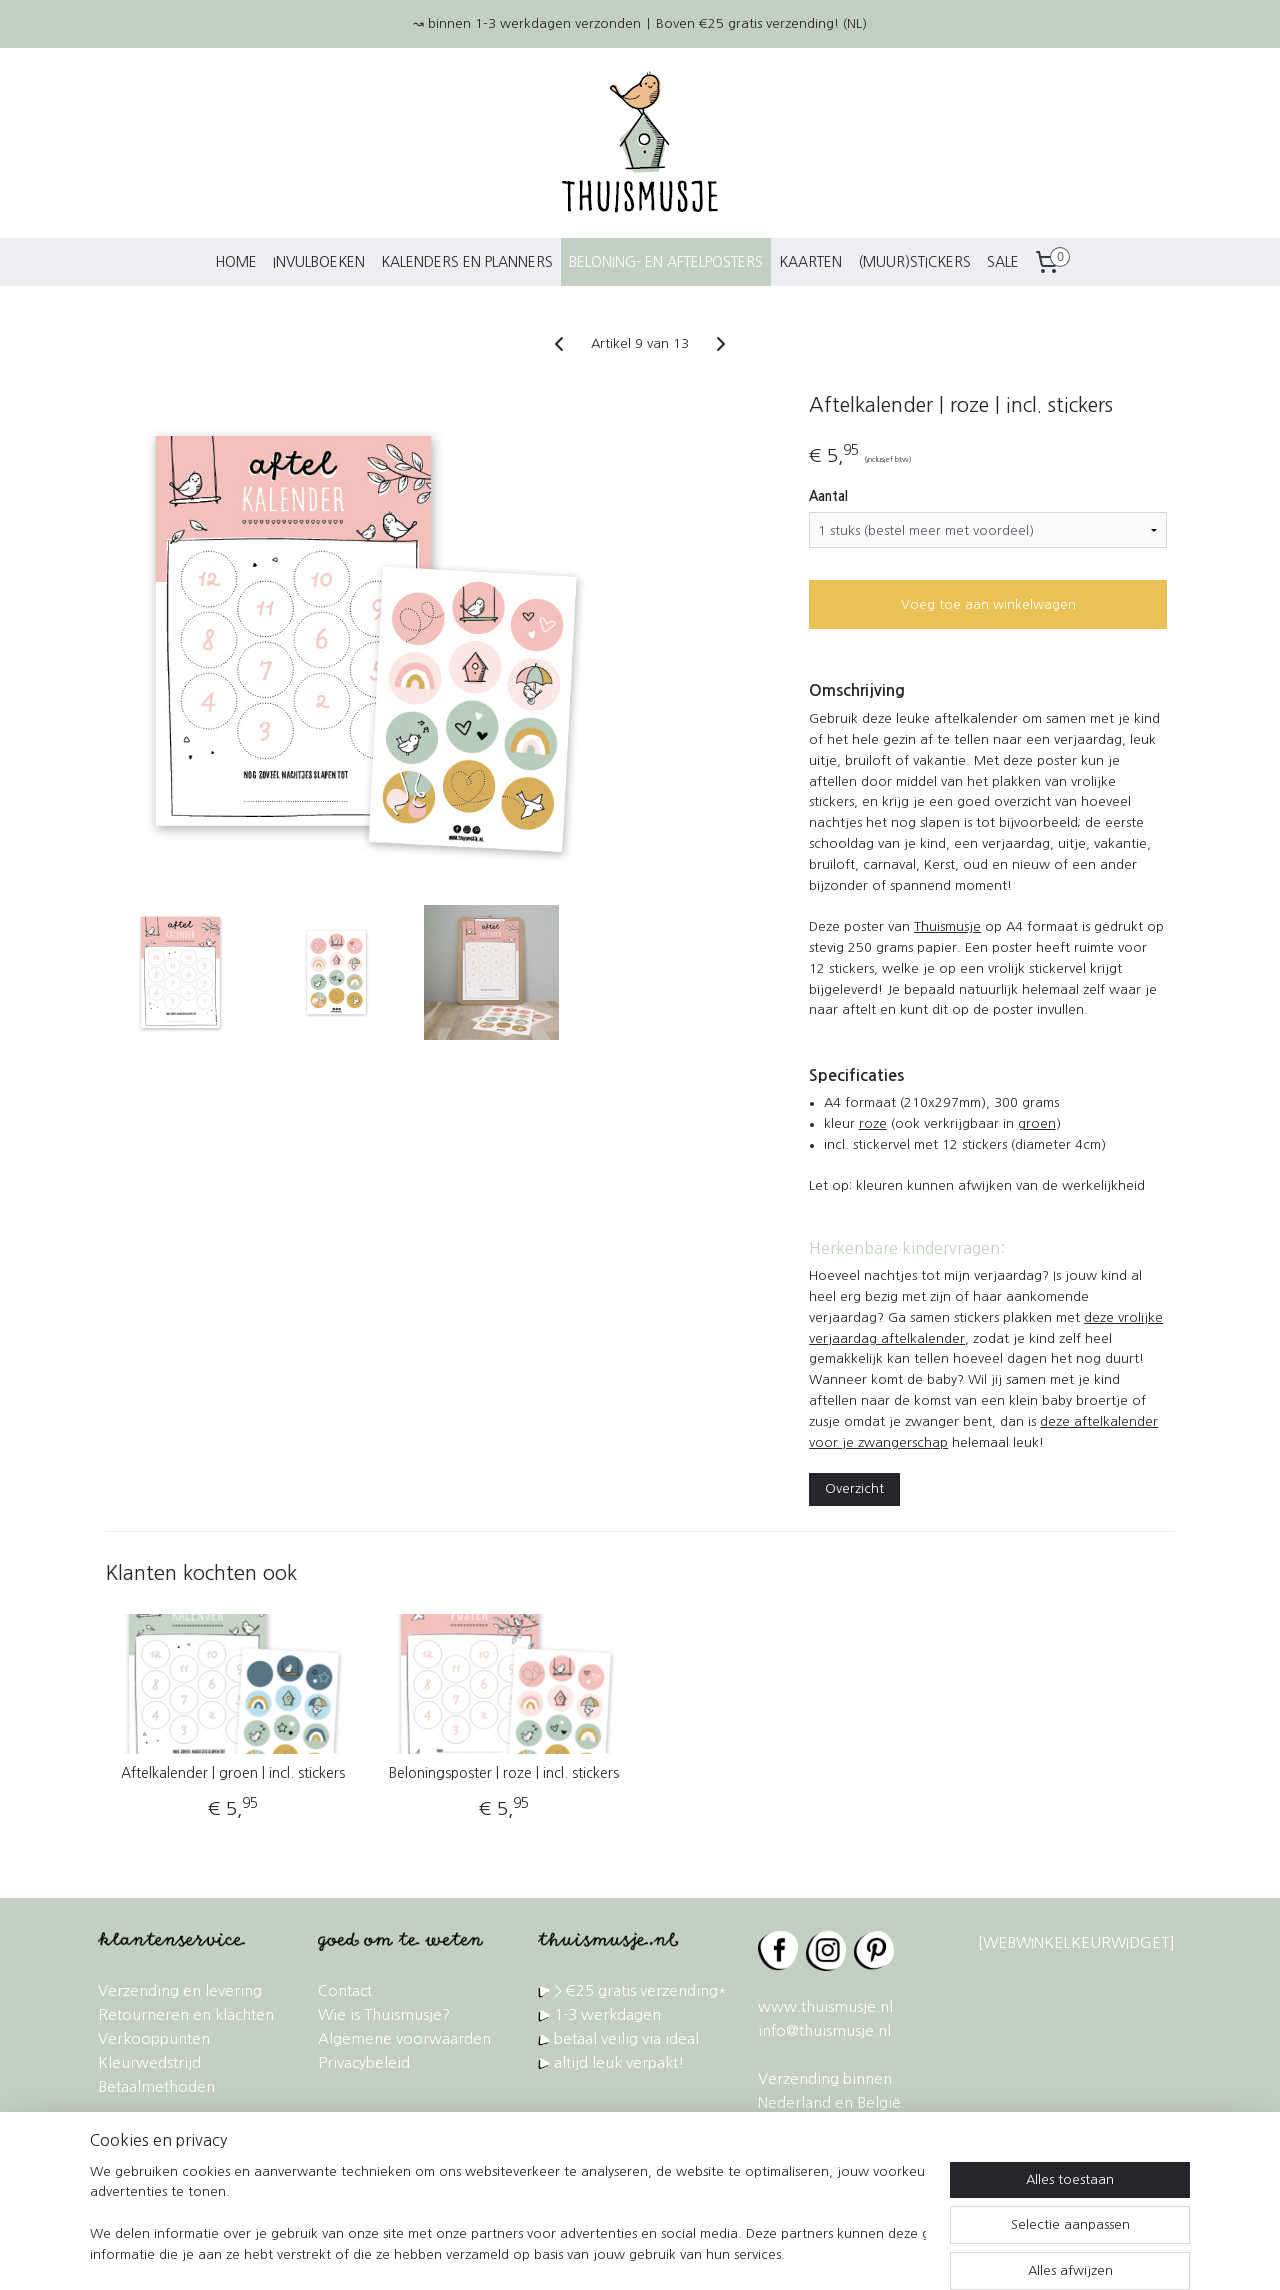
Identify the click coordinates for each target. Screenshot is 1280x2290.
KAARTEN (810, 262)
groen (1036, 1123)
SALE (1003, 262)
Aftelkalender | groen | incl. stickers (233, 1773)
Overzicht (854, 1488)
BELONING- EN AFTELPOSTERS (666, 262)
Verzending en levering (180, 1990)
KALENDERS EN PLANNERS (467, 262)
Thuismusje (947, 926)
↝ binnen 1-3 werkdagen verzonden (527, 23)
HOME (236, 262)
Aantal (828, 496)
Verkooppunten (154, 2038)
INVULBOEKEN (319, 262)
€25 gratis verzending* (646, 1990)
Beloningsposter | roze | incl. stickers (504, 1773)
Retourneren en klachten (186, 2014)
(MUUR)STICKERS (914, 262)
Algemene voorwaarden (404, 2038)
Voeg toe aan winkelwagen (987, 604)
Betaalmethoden (156, 2086)
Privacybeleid (364, 2062)
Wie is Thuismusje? (384, 2014)
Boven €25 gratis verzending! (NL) (761, 23)
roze (872, 1123)
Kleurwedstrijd (149, 2062)
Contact (345, 1990)
